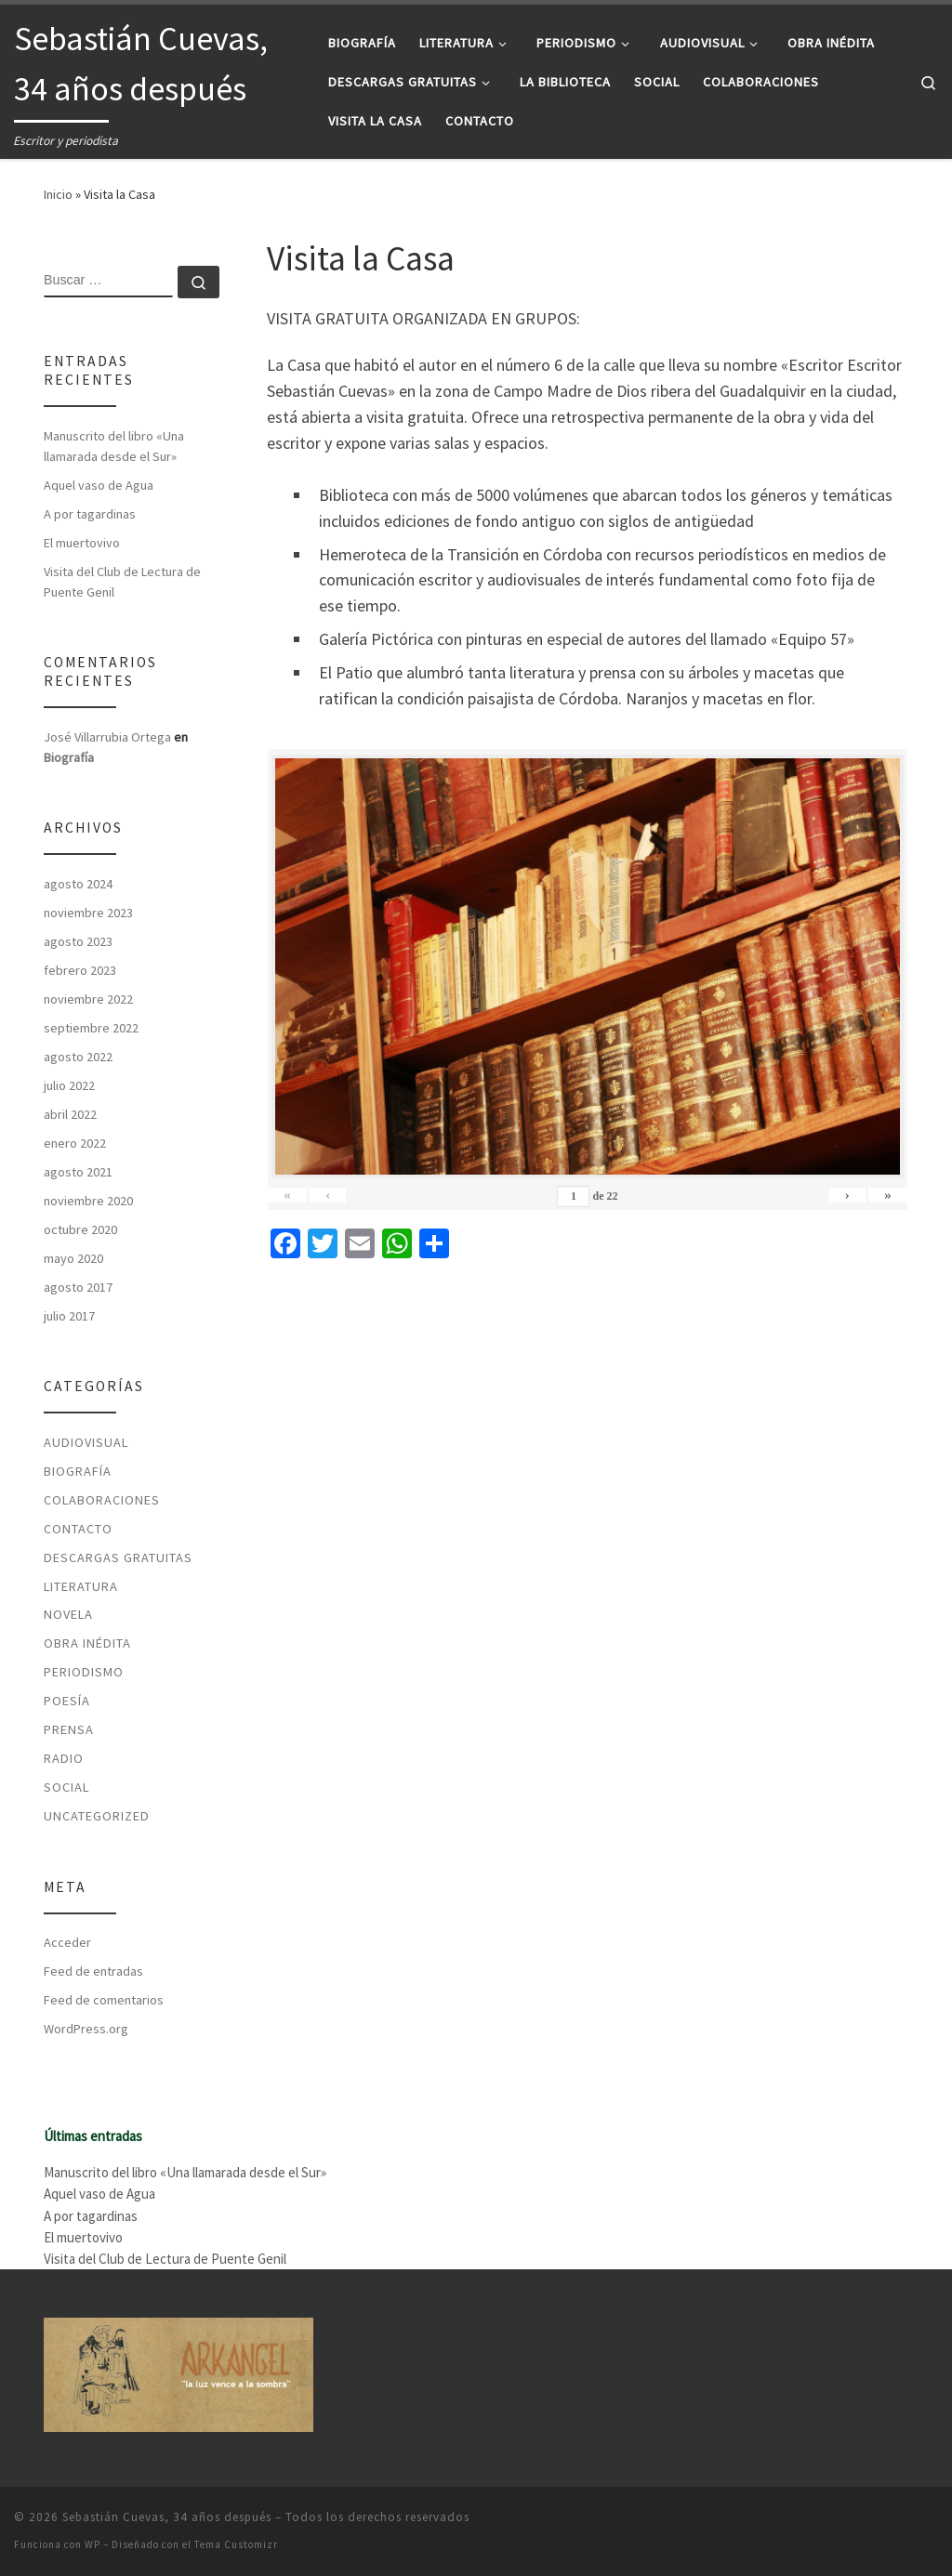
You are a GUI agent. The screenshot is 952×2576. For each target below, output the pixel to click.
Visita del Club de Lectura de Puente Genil (122, 581)
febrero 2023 (80, 970)
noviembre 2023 (88, 912)
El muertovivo (82, 542)
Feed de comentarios (104, 1999)
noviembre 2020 (88, 1200)
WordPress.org (86, 2028)
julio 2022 (69, 1085)
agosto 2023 (78, 941)
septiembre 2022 (91, 1027)
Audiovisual (86, 1442)
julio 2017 (69, 1316)
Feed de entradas (93, 1971)
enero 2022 (75, 1143)
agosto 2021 (78, 1171)
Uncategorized (97, 1815)
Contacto (78, 1528)
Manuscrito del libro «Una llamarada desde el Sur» (114, 446)
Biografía (69, 757)
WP (92, 2544)
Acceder (67, 1942)
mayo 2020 (73, 1258)
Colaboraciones (102, 1500)
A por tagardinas (90, 514)
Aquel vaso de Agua (98, 485)
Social (66, 1787)
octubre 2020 (80, 1229)
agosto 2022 (78, 1056)
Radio (64, 1758)
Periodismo (84, 1671)
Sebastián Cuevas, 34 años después (166, 2517)
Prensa (69, 1729)
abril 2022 (70, 1114)
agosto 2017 (78, 1287)
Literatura (81, 1586)
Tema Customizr (236, 2544)
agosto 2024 (78, 883)
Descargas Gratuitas (118, 1557)
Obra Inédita (87, 1643)
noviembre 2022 (88, 999)
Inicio (58, 194)
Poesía (67, 1700)
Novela (68, 1614)
